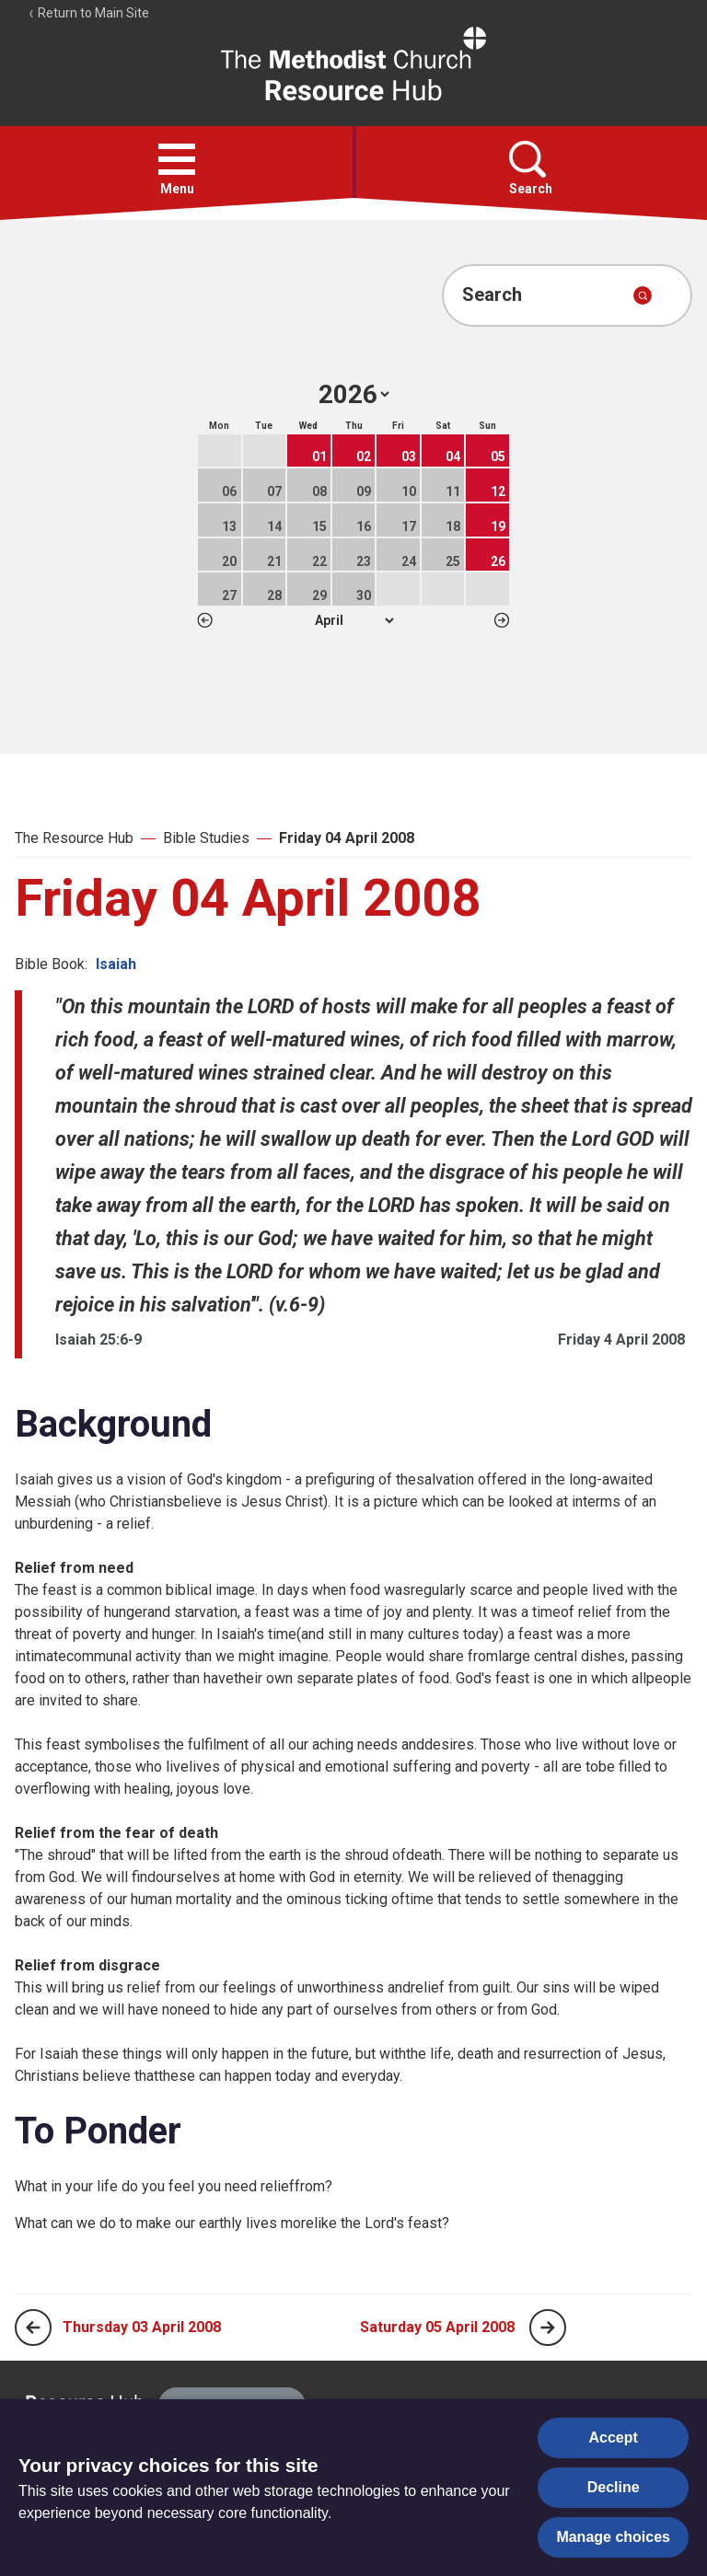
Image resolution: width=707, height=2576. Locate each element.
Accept (613, 2437)
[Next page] (547, 2327)
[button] (176, 159)
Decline (613, 2487)
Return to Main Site (88, 13)
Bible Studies (206, 838)
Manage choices (613, 2537)
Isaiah (116, 964)
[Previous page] (33, 2327)
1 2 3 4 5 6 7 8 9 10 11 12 (354, 620)
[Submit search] (642, 295)
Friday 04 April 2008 (346, 838)
